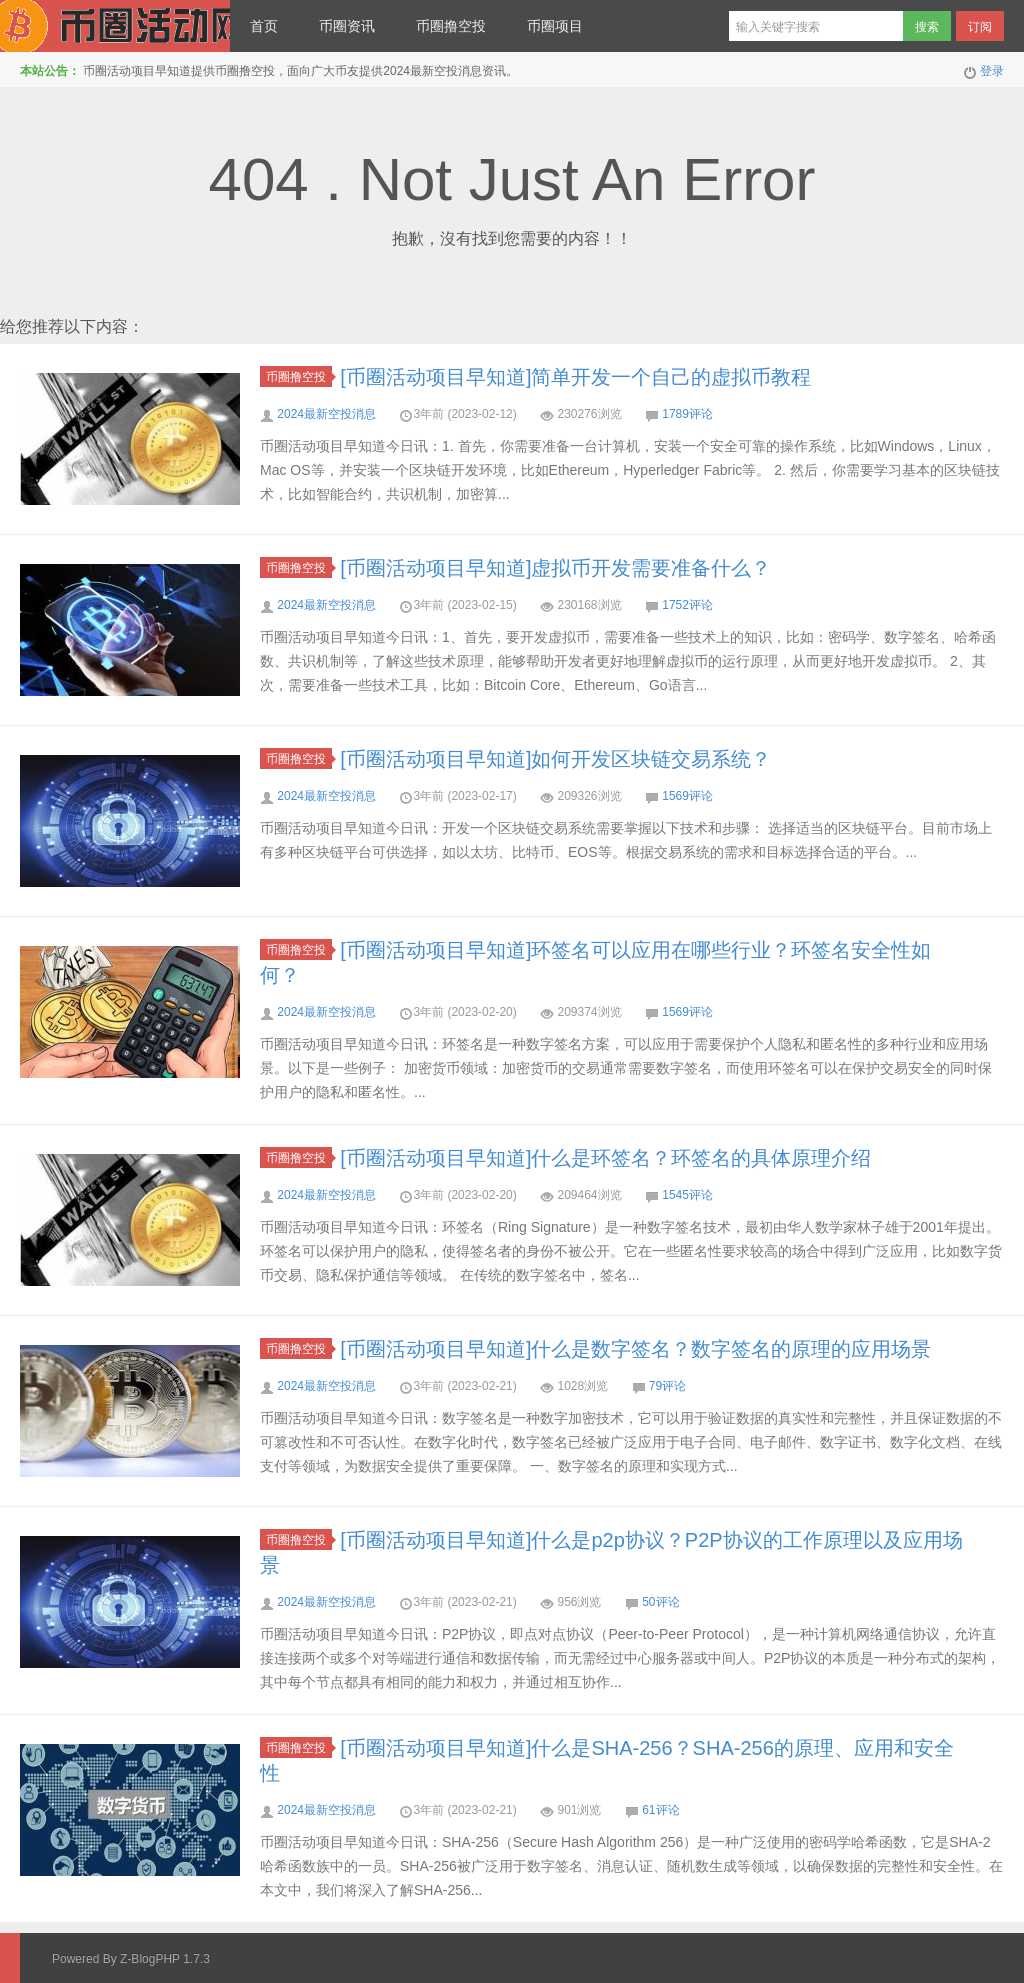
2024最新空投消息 (326, 414)
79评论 (667, 1386)
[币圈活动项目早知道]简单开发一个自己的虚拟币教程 (575, 377)
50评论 (660, 1602)
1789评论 (687, 414)
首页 (264, 26)
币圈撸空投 (451, 26)
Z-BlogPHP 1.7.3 (165, 1959)
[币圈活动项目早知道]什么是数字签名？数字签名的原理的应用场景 (635, 1349)
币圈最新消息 (115, 26)
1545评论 (687, 1195)
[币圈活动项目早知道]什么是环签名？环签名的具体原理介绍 (605, 1158)
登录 (992, 71)
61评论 (660, 1810)
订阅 (980, 27)
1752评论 (687, 605)
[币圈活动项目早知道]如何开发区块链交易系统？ (555, 759)
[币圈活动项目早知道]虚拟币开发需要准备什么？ (555, 568)
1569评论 (687, 796)
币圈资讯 (347, 26)
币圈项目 (555, 26)
